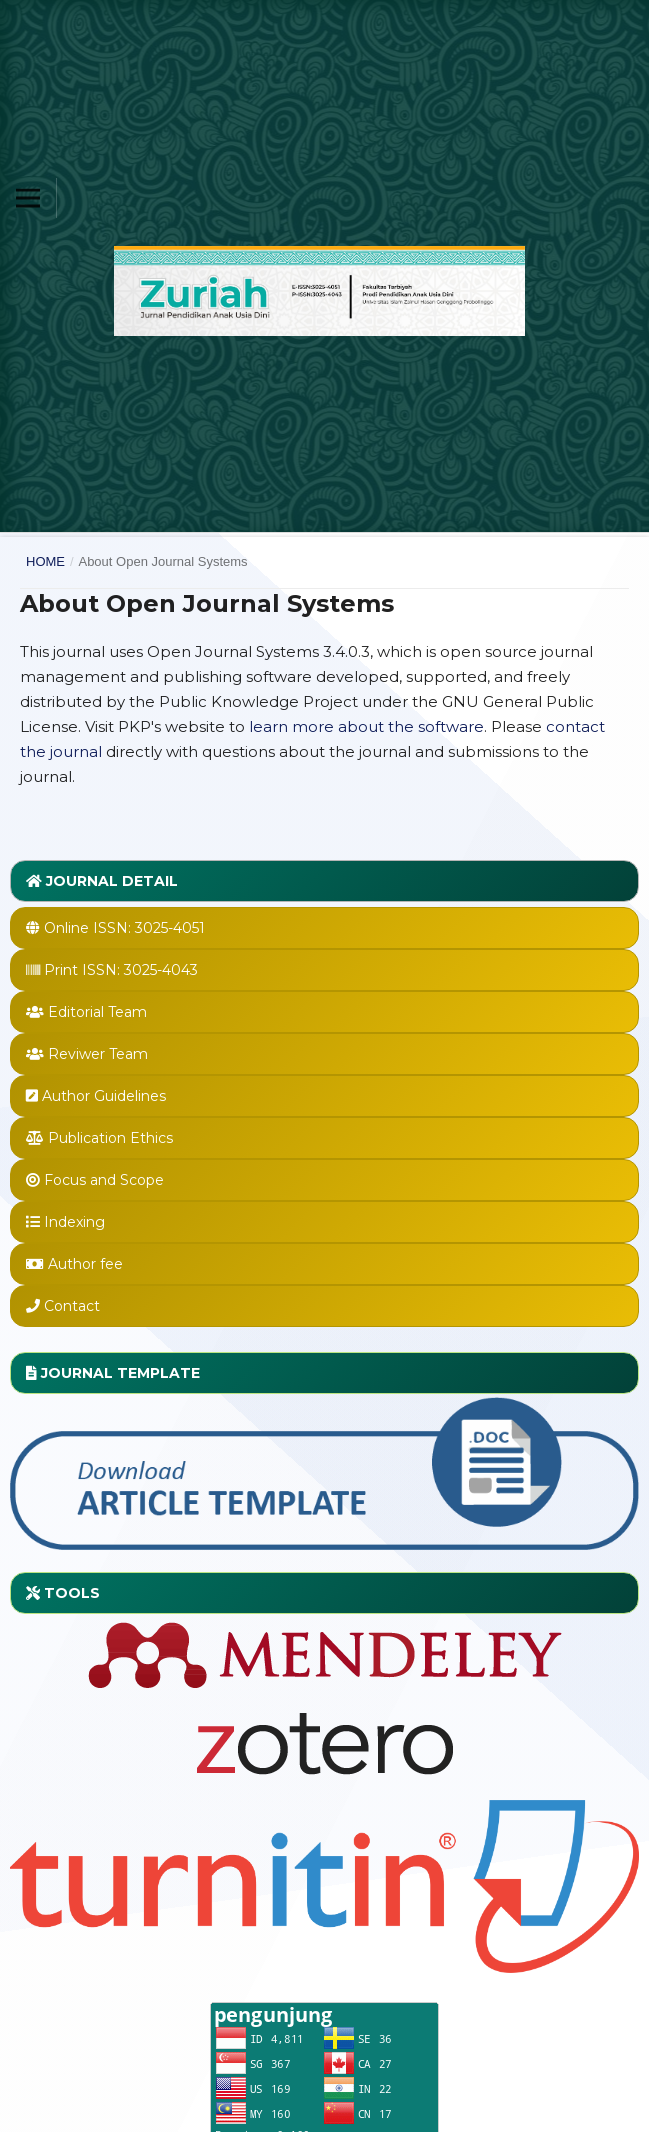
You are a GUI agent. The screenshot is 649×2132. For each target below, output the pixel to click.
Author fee (85, 1264)
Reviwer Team (98, 1054)
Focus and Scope (104, 1180)
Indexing (74, 1222)
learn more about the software (366, 726)
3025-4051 (170, 928)
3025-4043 (161, 970)
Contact (72, 1306)
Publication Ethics (110, 1138)
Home (45, 561)
